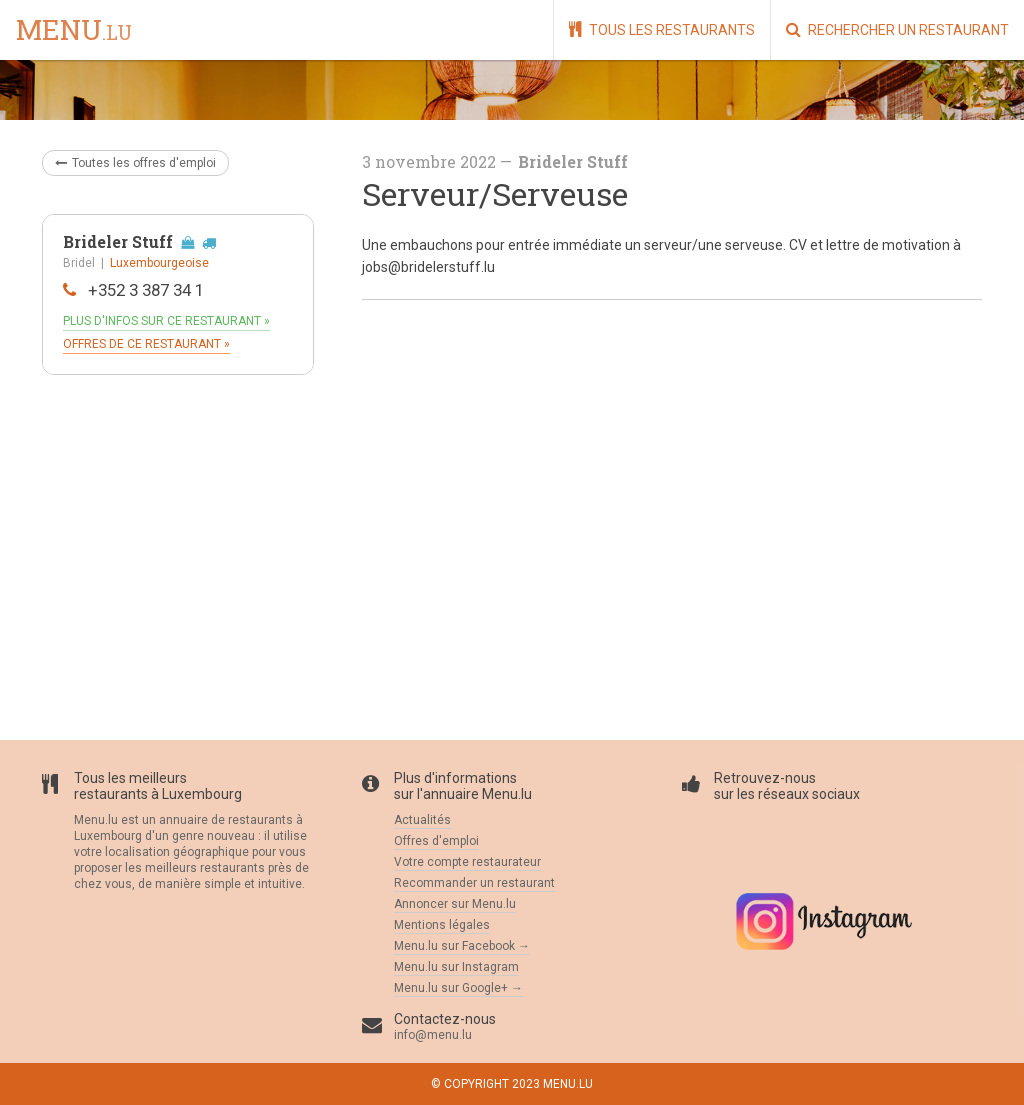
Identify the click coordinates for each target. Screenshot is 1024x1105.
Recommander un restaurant (474, 883)
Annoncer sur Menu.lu (455, 904)
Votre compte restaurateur (467, 862)
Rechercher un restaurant (897, 29)
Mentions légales (442, 925)
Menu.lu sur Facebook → (462, 946)
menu (74, 31)
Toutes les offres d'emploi (135, 163)
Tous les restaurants (662, 29)
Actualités (422, 820)
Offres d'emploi (436, 841)
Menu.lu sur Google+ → (458, 988)
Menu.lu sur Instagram (456, 967)
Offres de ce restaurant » (146, 344)
